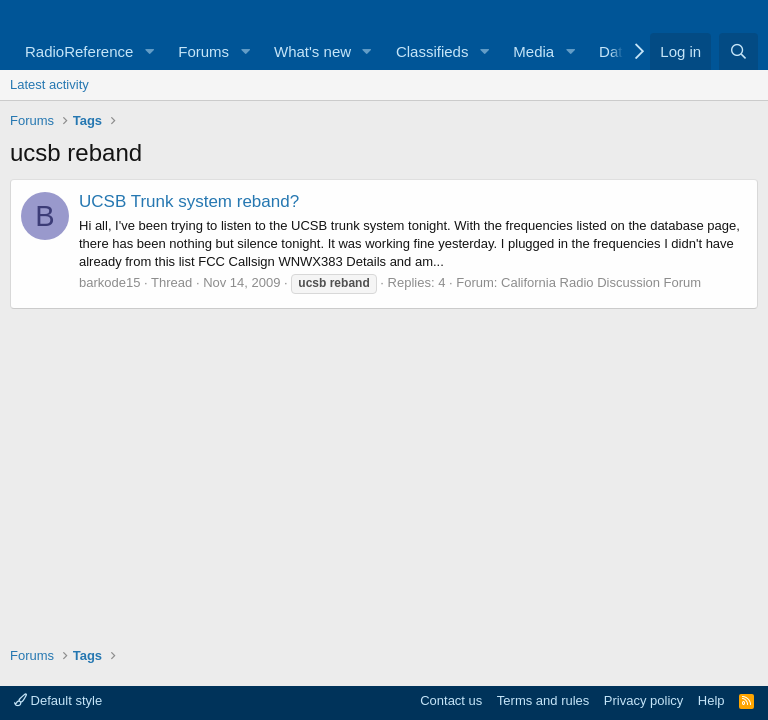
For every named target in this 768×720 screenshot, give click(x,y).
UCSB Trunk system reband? (189, 201)
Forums (203, 51)
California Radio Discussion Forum (601, 282)
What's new (312, 51)
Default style (58, 700)
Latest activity (49, 84)
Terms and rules (543, 700)
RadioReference (79, 51)
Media (533, 51)
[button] (149, 51)
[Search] (738, 51)
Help (711, 700)
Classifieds (432, 51)
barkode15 (109, 282)
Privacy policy (643, 700)
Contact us (451, 700)
